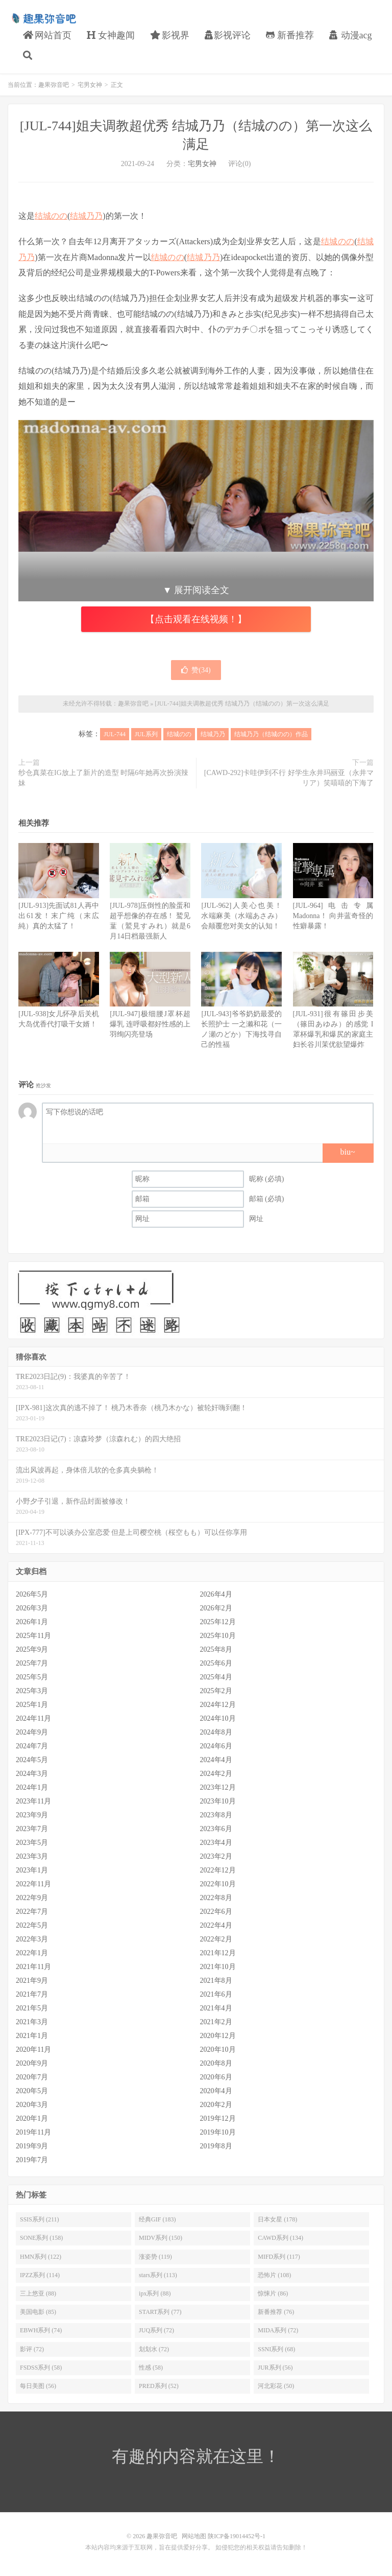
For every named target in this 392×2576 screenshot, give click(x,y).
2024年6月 (216, 1746)
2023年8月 (216, 1815)
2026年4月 (216, 1594)
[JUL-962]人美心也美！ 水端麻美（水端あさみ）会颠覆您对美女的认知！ (241, 916)
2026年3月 (32, 1608)
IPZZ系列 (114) (40, 2275)
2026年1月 (32, 1622)
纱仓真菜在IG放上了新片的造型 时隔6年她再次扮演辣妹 (103, 778)
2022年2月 (216, 1939)
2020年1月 (32, 2118)
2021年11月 (33, 1967)
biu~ (347, 1152)
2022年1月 (32, 1953)
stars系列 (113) (158, 2275)
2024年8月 (216, 1732)
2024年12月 (218, 1704)
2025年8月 (216, 1649)
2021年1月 (32, 2036)
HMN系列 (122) (40, 2256)
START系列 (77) (160, 2311)
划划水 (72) (154, 2349)
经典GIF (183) (157, 2219)
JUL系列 (146, 734)
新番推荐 (290, 35)
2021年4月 (216, 2008)
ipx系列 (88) (154, 2293)
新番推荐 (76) (276, 2311)
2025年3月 (32, 1691)
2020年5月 (32, 2091)
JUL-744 (115, 734)
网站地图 (194, 2536)
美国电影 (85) (38, 2311)
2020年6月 (216, 2077)
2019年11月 (33, 2132)
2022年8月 (216, 1898)
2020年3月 (32, 2105)
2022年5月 (32, 1925)
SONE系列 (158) (41, 2237)
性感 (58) (151, 2367)
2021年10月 (218, 1967)
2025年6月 (216, 1663)
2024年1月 (32, 1787)
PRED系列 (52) (159, 2386)
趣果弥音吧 (43, 18)
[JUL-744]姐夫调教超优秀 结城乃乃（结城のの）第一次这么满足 (242, 703)
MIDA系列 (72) (278, 2330)
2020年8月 (216, 2063)
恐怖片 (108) (274, 2275)
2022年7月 (32, 1911)
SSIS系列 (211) (39, 2219)
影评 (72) (32, 2349)
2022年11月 (33, 1884)
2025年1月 (32, 1704)
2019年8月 (216, 2146)
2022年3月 (32, 1939)
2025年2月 (216, 1691)
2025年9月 (32, 1649)
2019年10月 (218, 2132)
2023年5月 (32, 1842)
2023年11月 (33, 1801)
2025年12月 (218, 1622)
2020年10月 (218, 2049)
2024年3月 (32, 1773)
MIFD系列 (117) (279, 2256)
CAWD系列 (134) (280, 2237)
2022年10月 (218, 1884)
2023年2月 (216, 1856)
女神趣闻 (111, 35)
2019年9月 (32, 2146)
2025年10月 (218, 1636)
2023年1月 (32, 1870)
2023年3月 (32, 1856)
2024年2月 (216, 1773)
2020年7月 (32, 2077)
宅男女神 (90, 84)
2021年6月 (216, 1994)
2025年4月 (216, 1677)
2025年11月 (33, 1636)
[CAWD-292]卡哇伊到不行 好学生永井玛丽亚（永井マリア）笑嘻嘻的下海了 (289, 778)
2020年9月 (32, 2063)
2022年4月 (216, 1925)
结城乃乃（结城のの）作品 (271, 734)
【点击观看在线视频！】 (196, 619)
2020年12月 (218, 2036)
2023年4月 (216, 1842)
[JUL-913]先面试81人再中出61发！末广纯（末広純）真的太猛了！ (58, 916)
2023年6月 (216, 1829)
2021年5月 (32, 2008)
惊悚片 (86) (273, 2293)
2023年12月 (218, 1787)
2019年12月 (218, 2118)
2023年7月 (32, 1829)
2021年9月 (32, 1980)
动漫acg (350, 35)
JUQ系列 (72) (156, 2330)
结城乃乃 (86, 216)
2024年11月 (33, 1718)
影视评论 (228, 35)
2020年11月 (33, 2049)
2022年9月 (32, 1898)
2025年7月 (32, 1663)
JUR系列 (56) (275, 2367)
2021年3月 (32, 2022)
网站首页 (47, 35)
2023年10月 (218, 1801)
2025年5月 (32, 1677)
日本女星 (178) (277, 2219)
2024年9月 (32, 1732)
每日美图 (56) (38, 2386)
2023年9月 (32, 1815)
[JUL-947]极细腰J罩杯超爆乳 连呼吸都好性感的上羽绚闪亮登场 (150, 1024)
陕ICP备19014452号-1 (236, 2536)
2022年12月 (218, 1870)
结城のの (51, 216)
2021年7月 (32, 1994)
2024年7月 (32, 1746)
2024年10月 (218, 1718)
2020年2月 (216, 2105)
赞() (195, 670)
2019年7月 (32, 2160)
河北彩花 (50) (276, 2386)
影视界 (169, 35)
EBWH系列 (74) (41, 2330)
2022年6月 (216, 1911)
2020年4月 (216, 2091)
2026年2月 (216, 1608)
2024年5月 (32, 1760)
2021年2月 (216, 2022)
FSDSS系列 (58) (41, 2367)
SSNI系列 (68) (276, 2349)
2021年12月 (218, 1953)
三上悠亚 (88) (38, 2293)
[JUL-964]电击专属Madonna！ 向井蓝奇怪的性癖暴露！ (333, 916)
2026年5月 (32, 1594)
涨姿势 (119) (155, 2256)
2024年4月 (216, 1760)
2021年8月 (216, 1980)
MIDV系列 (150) (160, 2237)
